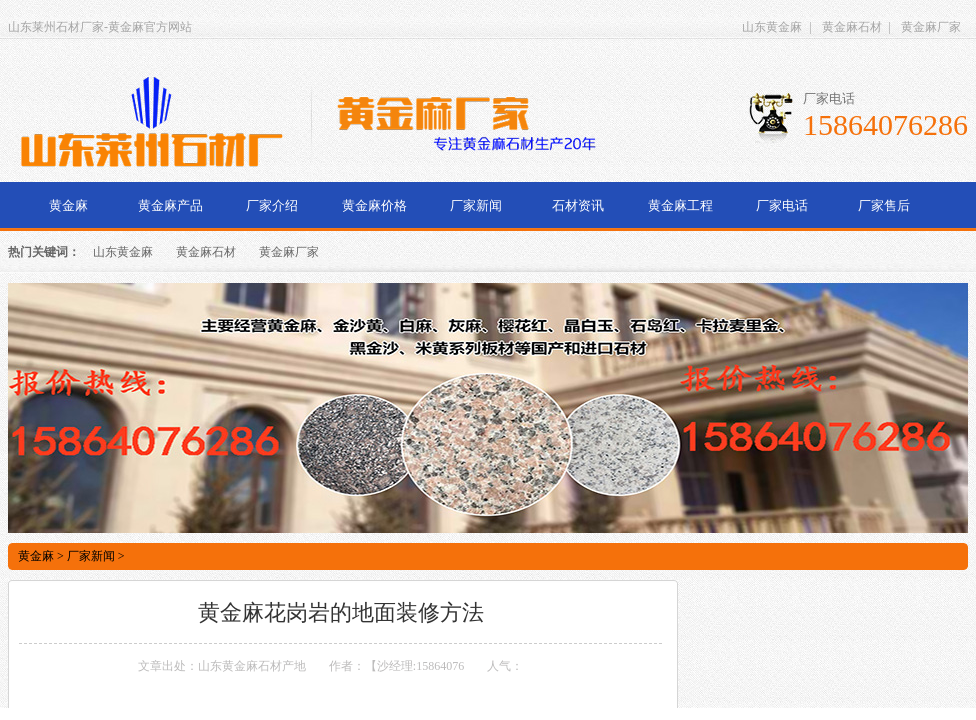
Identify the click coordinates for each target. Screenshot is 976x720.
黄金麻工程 (680, 205)
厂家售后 (884, 205)
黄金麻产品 (170, 205)
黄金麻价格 (374, 205)
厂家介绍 (272, 205)
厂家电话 (782, 205)
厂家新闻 (476, 205)
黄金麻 (68, 205)
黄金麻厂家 (931, 27)
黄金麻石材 (852, 27)
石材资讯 (578, 205)
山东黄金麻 (772, 27)
